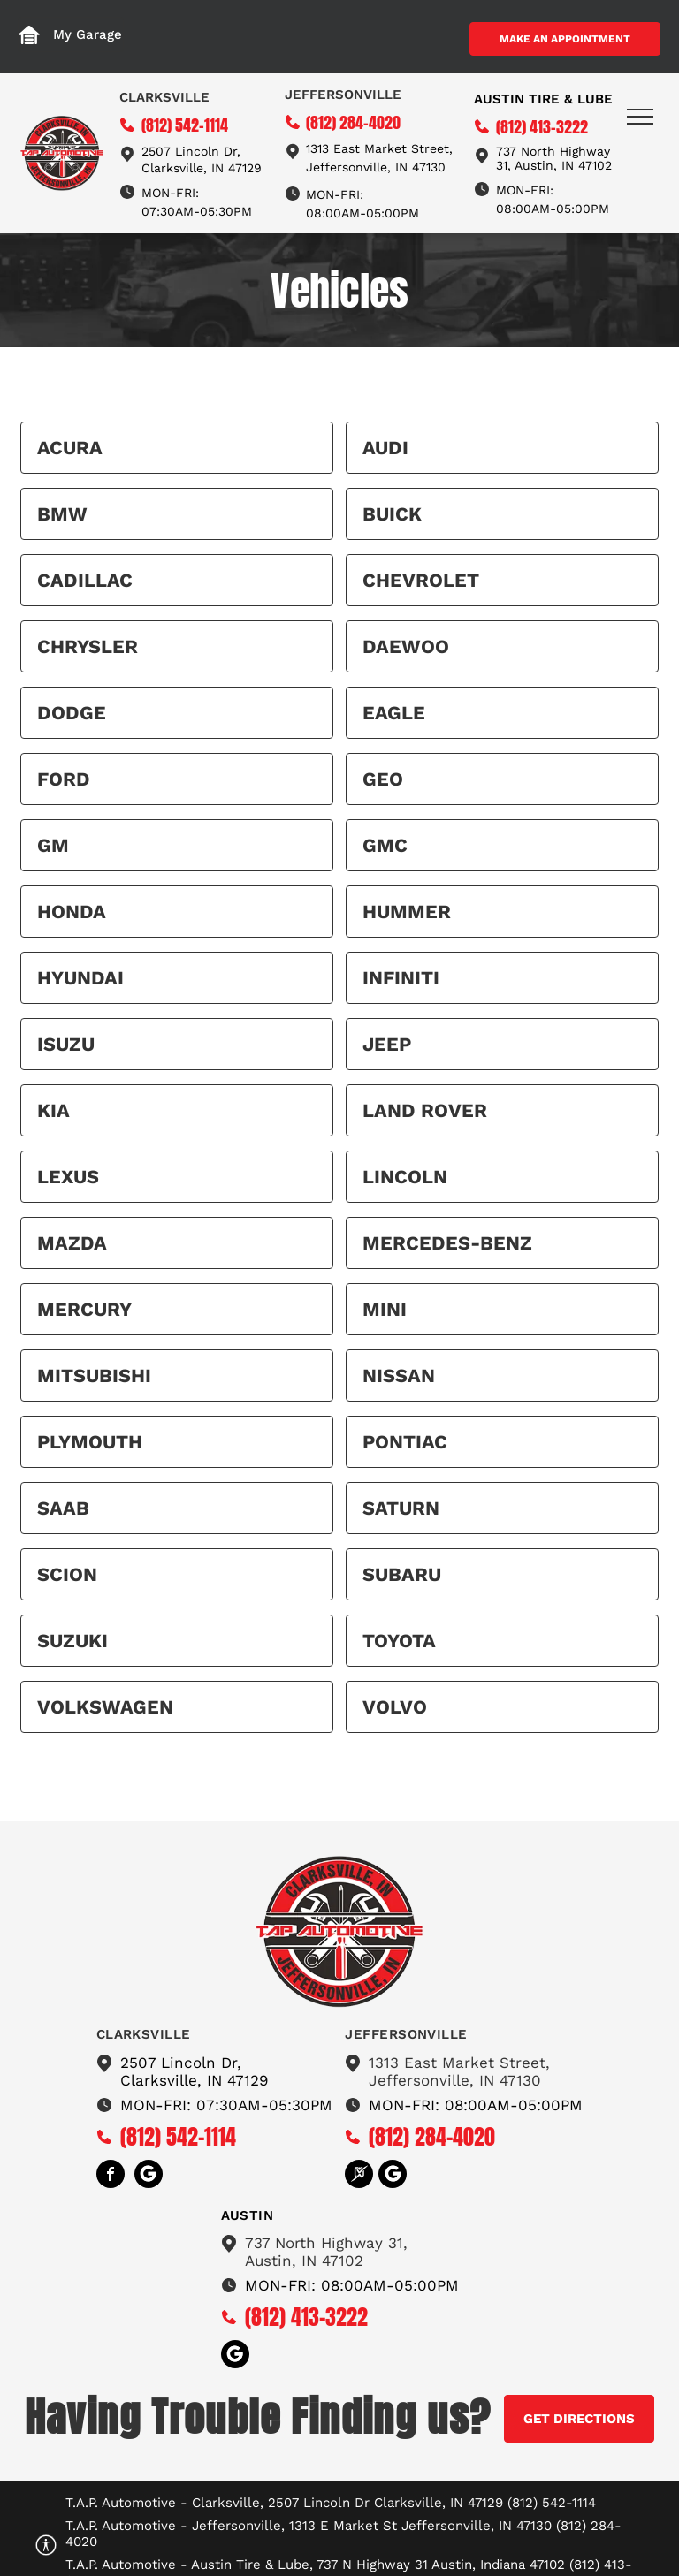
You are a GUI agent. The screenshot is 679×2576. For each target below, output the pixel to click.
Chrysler (87, 646)
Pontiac (404, 1442)
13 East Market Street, (385, 148)
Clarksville (164, 97)
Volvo (394, 1707)
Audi (385, 448)
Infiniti (400, 978)
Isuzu (66, 1044)
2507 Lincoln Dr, (190, 151)
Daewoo (405, 646)
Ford (63, 779)
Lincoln (404, 1177)
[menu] (640, 117)
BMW (62, 514)
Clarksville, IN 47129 (201, 168)
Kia (53, 1110)
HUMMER (406, 911)
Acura (70, 448)
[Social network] (148, 2176)
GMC (385, 845)
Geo (382, 779)
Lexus (68, 1177)
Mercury (84, 1309)
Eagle (393, 713)
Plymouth (89, 1442)
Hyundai (80, 978)
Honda (71, 911)
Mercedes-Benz (447, 1243)
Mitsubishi (94, 1375)
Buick (392, 514)
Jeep (386, 1044)
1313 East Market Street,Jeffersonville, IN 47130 (459, 2071)
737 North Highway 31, (326, 2243)
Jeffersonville (343, 95)
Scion (67, 1574)
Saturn (400, 1508)
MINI (384, 1309)
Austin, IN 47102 (304, 2260)
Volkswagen (105, 1707)
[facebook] (110, 2176)
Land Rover (424, 1110)
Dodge (71, 713)
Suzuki (72, 1641)
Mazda (72, 1243)
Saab (63, 1508)
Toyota (399, 1641)
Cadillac (85, 580)
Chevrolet (420, 580)
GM (53, 845)
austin (247, 2215)
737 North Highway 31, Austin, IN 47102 (554, 158)
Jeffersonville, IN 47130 (376, 167)
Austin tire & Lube (543, 99)
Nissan (398, 1375)
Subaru (401, 1574)
